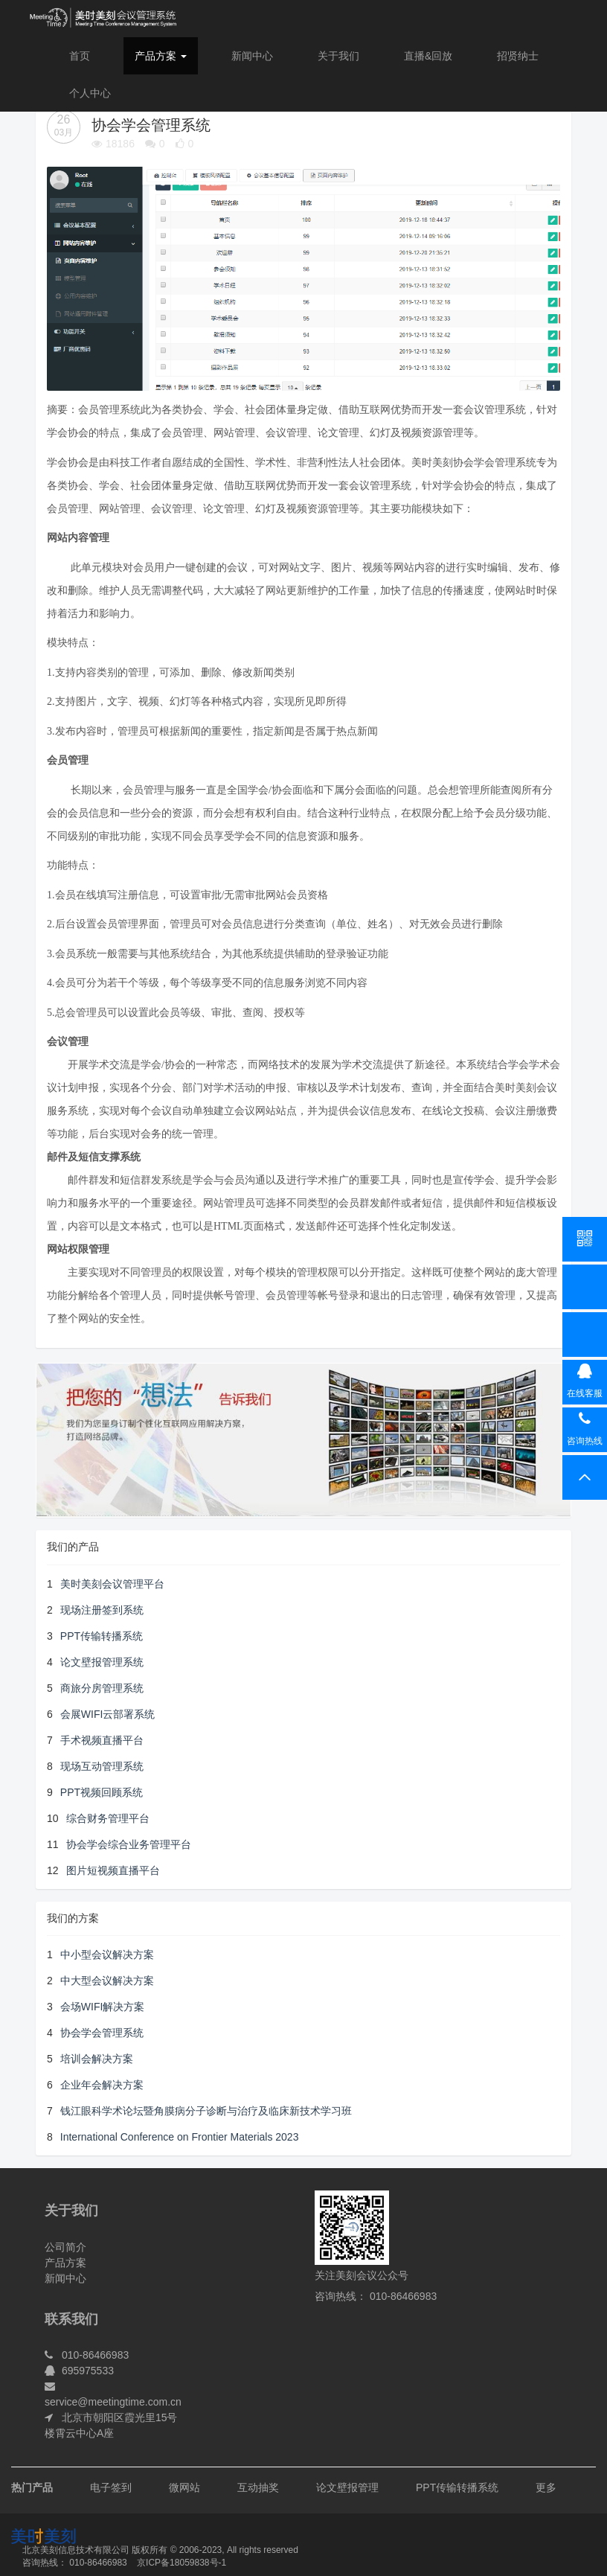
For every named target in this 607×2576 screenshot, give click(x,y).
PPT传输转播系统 (101, 1636)
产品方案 (161, 56)
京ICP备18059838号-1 (181, 2562)
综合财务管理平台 (108, 1818)
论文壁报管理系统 (102, 1662)
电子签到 (111, 2487)
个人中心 (90, 93)
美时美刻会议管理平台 (112, 1584)
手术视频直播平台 (102, 1740)
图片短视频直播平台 (113, 1870)
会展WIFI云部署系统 (107, 1714)
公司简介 (65, 2247)
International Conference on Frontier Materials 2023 (179, 2137)
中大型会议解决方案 (107, 1981)
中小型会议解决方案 (107, 1954)
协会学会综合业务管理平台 (128, 1844)
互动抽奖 (258, 2487)
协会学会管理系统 (102, 2033)
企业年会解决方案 (102, 2085)
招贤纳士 (518, 56)
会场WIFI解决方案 (102, 2007)
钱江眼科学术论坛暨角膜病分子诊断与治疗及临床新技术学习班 (206, 2111)
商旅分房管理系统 (102, 1688)
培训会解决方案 (96, 2059)
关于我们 (338, 56)
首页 (79, 56)
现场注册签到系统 (102, 1610)
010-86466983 (97, 2562)
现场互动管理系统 (102, 1766)
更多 (546, 2487)
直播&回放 (428, 56)
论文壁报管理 (347, 2487)
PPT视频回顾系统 (101, 1792)
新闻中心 (252, 56)
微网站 (184, 2487)
